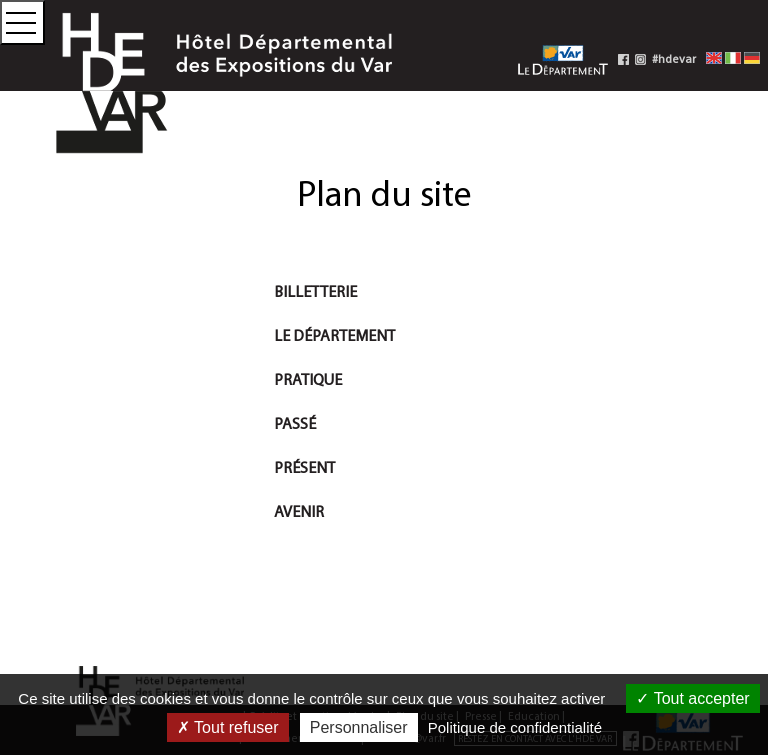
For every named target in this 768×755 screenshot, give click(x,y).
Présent (304, 467)
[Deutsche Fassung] (752, 57)
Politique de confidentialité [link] (515, 727)
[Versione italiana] (733, 57)
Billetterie (315, 291)
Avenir (299, 511)
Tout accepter (692, 698)
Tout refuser (228, 727)
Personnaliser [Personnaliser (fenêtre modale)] (359, 727)
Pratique (308, 379)
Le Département (334, 335)
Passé (295, 423)
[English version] (714, 57)
